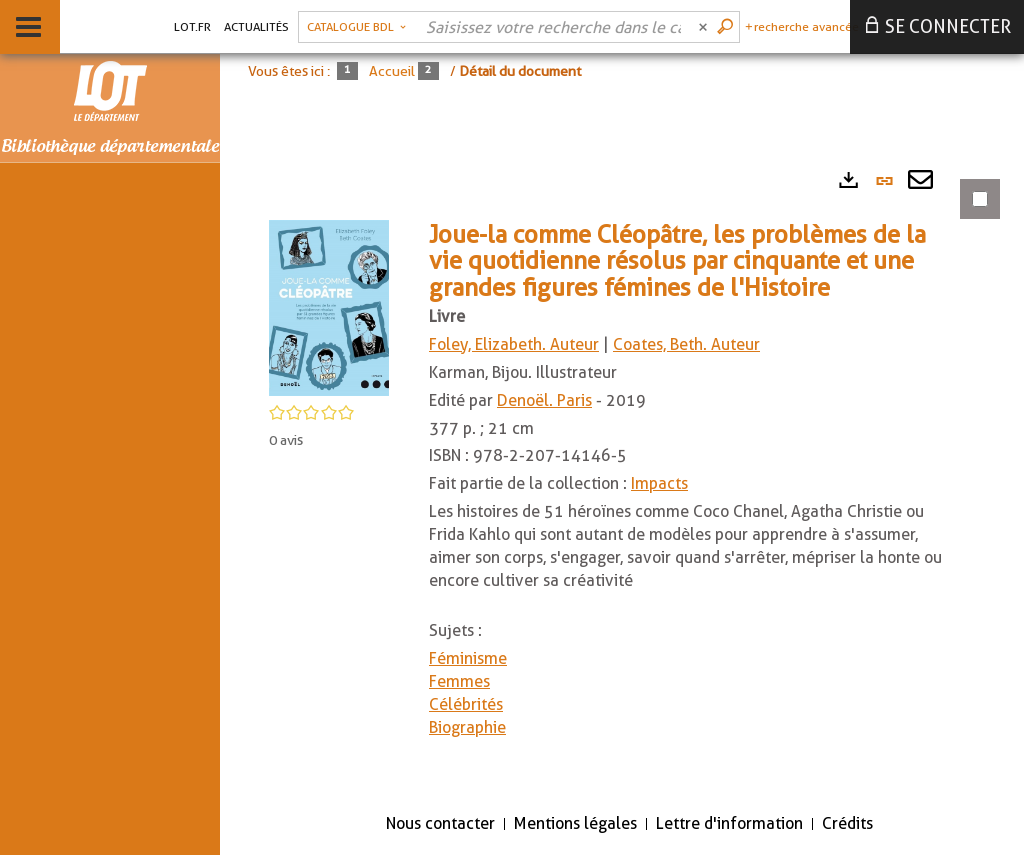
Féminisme (468, 658)
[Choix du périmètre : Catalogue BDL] (356, 27)
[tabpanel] (622, 476)
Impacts (659, 483)
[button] (329, 306)
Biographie (467, 727)
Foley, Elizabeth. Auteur (514, 344)
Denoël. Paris (544, 400)
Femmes (459, 681)
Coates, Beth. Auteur (686, 344)
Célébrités (466, 704)
